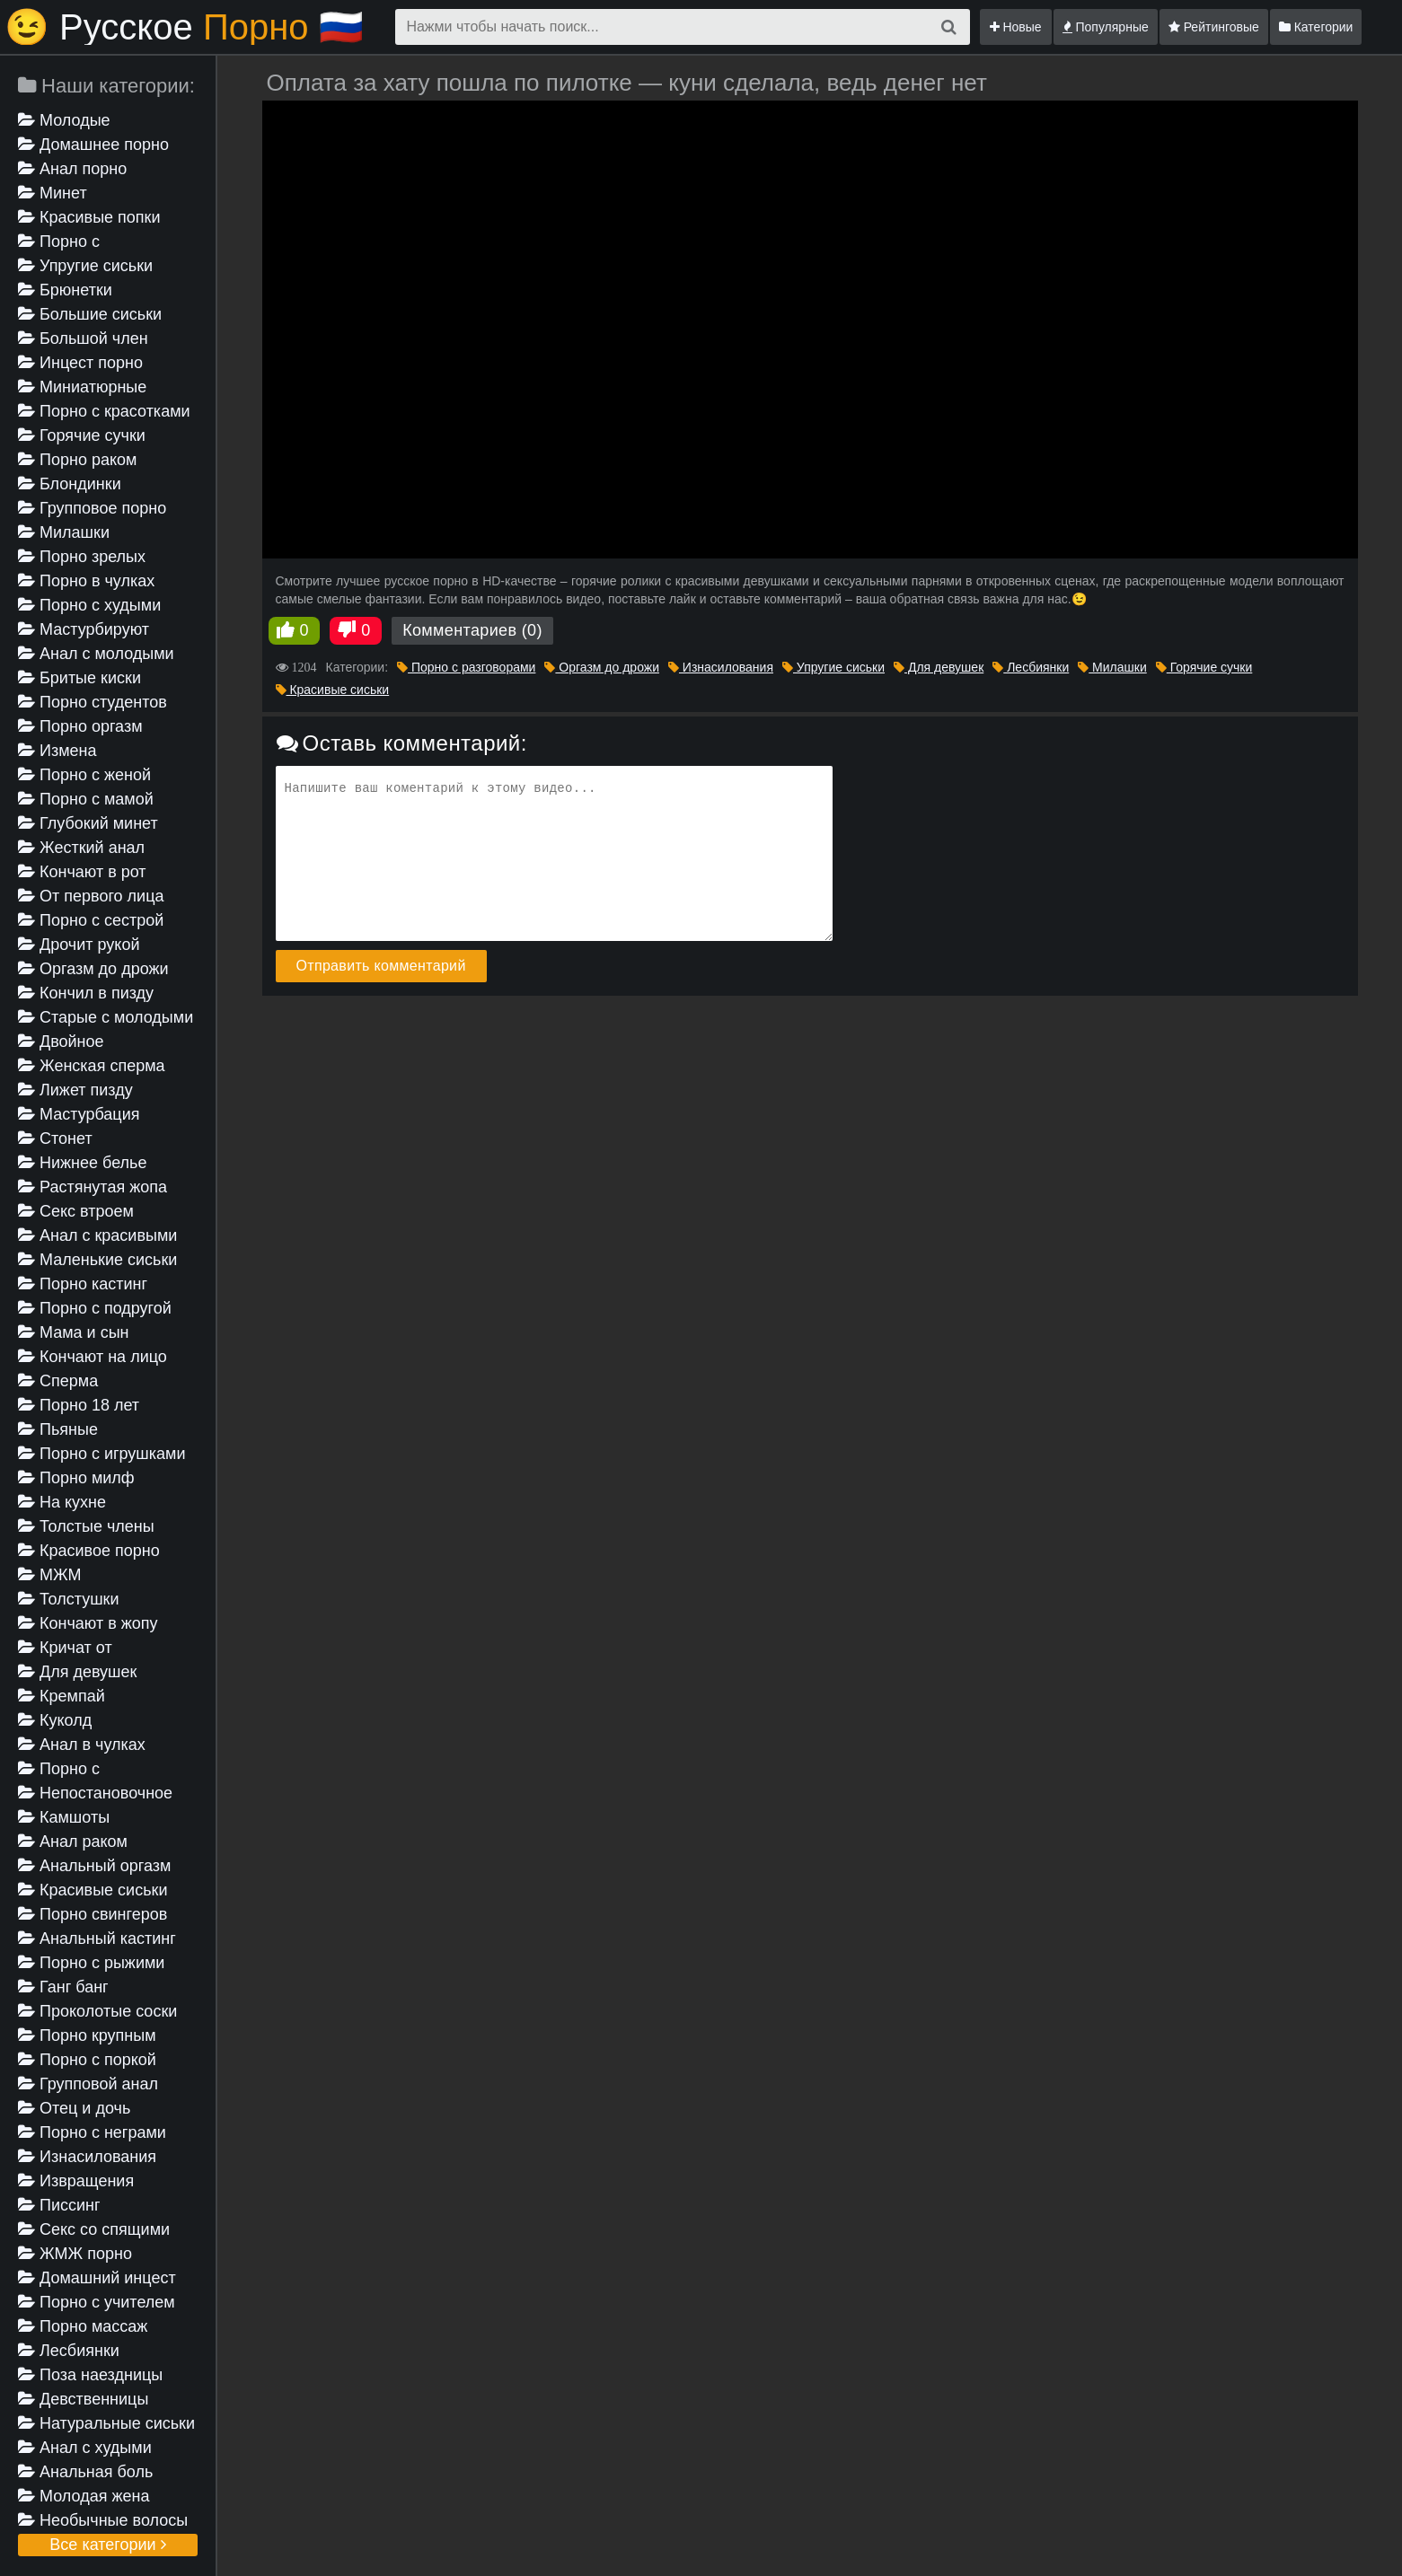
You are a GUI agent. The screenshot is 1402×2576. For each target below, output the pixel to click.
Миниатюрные (82, 387)
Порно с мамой (86, 799)
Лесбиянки (68, 2351)
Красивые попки (89, 217)
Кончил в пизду (86, 993)
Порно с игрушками (102, 1454)
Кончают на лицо (92, 1357)
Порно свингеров (92, 1914)
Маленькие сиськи (97, 1260)
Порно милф (76, 1478)
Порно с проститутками (73, 1770)
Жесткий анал (81, 848)
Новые (1016, 27)
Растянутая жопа (92, 1187)
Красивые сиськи (92, 1890)
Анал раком (73, 1842)
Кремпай (61, 1696)
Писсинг (59, 2205)
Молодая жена (83, 2496)
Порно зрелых (81, 557)
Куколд (55, 1720)
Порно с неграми (92, 2132)
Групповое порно (92, 508)
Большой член (83, 338)
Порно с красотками (104, 411)
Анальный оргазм (94, 1866)
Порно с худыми (89, 605)
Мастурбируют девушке (83, 630)
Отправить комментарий (381, 965)
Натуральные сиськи (106, 2423)
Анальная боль (85, 2472)
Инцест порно (80, 363)
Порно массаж (82, 2326)
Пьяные (58, 1429)
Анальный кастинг (97, 1938)
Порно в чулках (86, 581)
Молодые (64, 120)
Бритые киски (79, 678)
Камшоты (64, 1817)
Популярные (1106, 27)
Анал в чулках (81, 1745)
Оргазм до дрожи (93, 969)
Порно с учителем (96, 2302)
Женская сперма (91, 1066)
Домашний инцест (97, 2278)
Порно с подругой (95, 1308)
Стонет (55, 1138)
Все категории (107, 2545)
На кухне (62, 1502)
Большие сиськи (90, 314)
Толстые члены (86, 1526)
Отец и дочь (74, 2108)
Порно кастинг (82, 1284)
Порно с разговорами (65, 243)
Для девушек (77, 1672)
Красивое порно (89, 1551)
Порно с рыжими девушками (91, 1964)
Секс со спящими (94, 2229)
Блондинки (69, 484)
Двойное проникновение (75, 1043)
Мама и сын (73, 1332)
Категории (1316, 27)
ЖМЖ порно (75, 2254)
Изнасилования (87, 2157)
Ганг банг (63, 1987)
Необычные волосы (103, 2520)
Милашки (64, 532)
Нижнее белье (82, 1163)
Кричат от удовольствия (69, 1649)
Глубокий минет (88, 823)
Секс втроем (76, 1211)
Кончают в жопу (88, 1623)
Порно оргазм (80, 726)
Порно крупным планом (87, 2037)
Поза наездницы (90, 2375)
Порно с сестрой (90, 920)
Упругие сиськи (85, 266)
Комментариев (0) (472, 630)
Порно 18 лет (78, 1405)
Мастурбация (78, 1114)
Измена (57, 751)
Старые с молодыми (105, 1017)
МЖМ (50, 1575)
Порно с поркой (87, 2060)
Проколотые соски (97, 2011)
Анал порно (72, 169)
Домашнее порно (93, 145)
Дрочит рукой (78, 945)
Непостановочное (95, 1793)
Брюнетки (65, 290)
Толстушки (68, 1599)
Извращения (76, 2181)
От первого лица (90, 896)
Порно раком (77, 460)
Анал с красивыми (97, 1235)
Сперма (58, 1381)
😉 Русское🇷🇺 (184, 27)
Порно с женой (84, 775)
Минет (52, 193)
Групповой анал (88, 2084)
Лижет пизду (75, 1090)
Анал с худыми (85, 2448)
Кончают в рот (82, 872)
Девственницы (83, 2399)
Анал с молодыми (96, 654)
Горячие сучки (81, 435)
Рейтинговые (1213, 27)
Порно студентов (92, 702)
